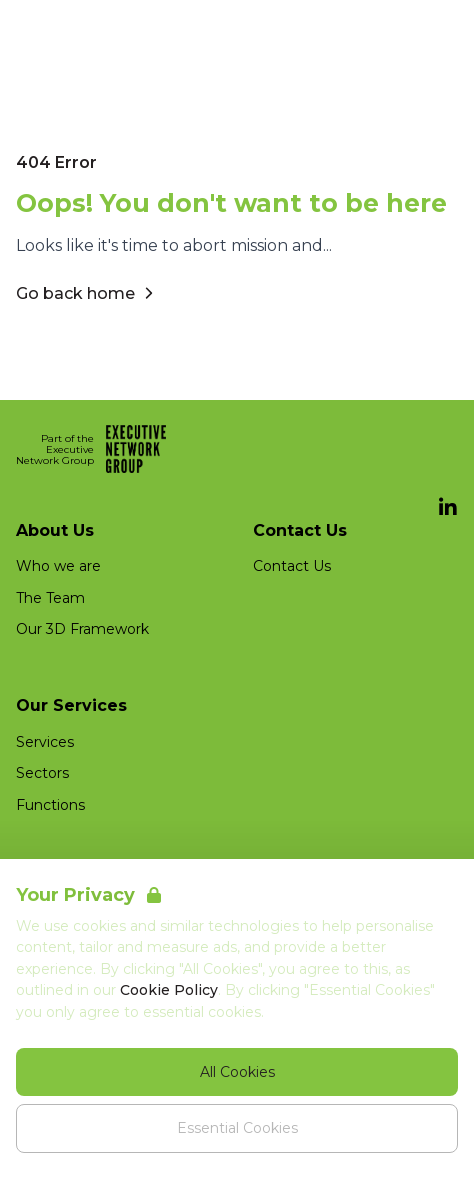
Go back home (87, 293)
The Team (50, 598)
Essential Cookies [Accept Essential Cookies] (237, 1128)
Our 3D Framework (82, 629)
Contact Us (292, 566)
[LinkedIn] (448, 508)
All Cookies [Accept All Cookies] (237, 1072)
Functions (50, 805)
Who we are (58, 566)
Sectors (42, 773)
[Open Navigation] (434, 28)
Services (45, 742)
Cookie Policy (169, 990)
